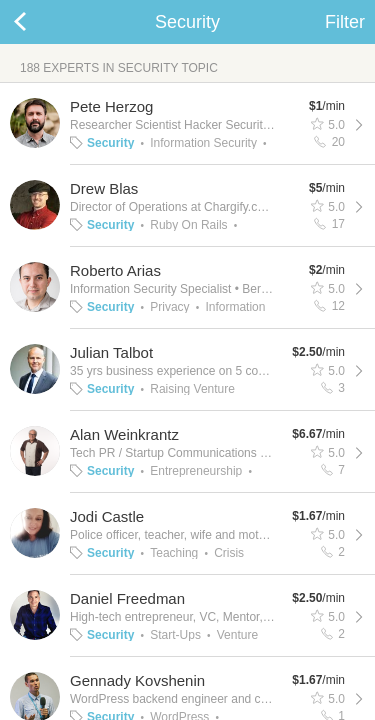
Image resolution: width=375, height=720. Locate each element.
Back (40, 22)
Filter (345, 22)
